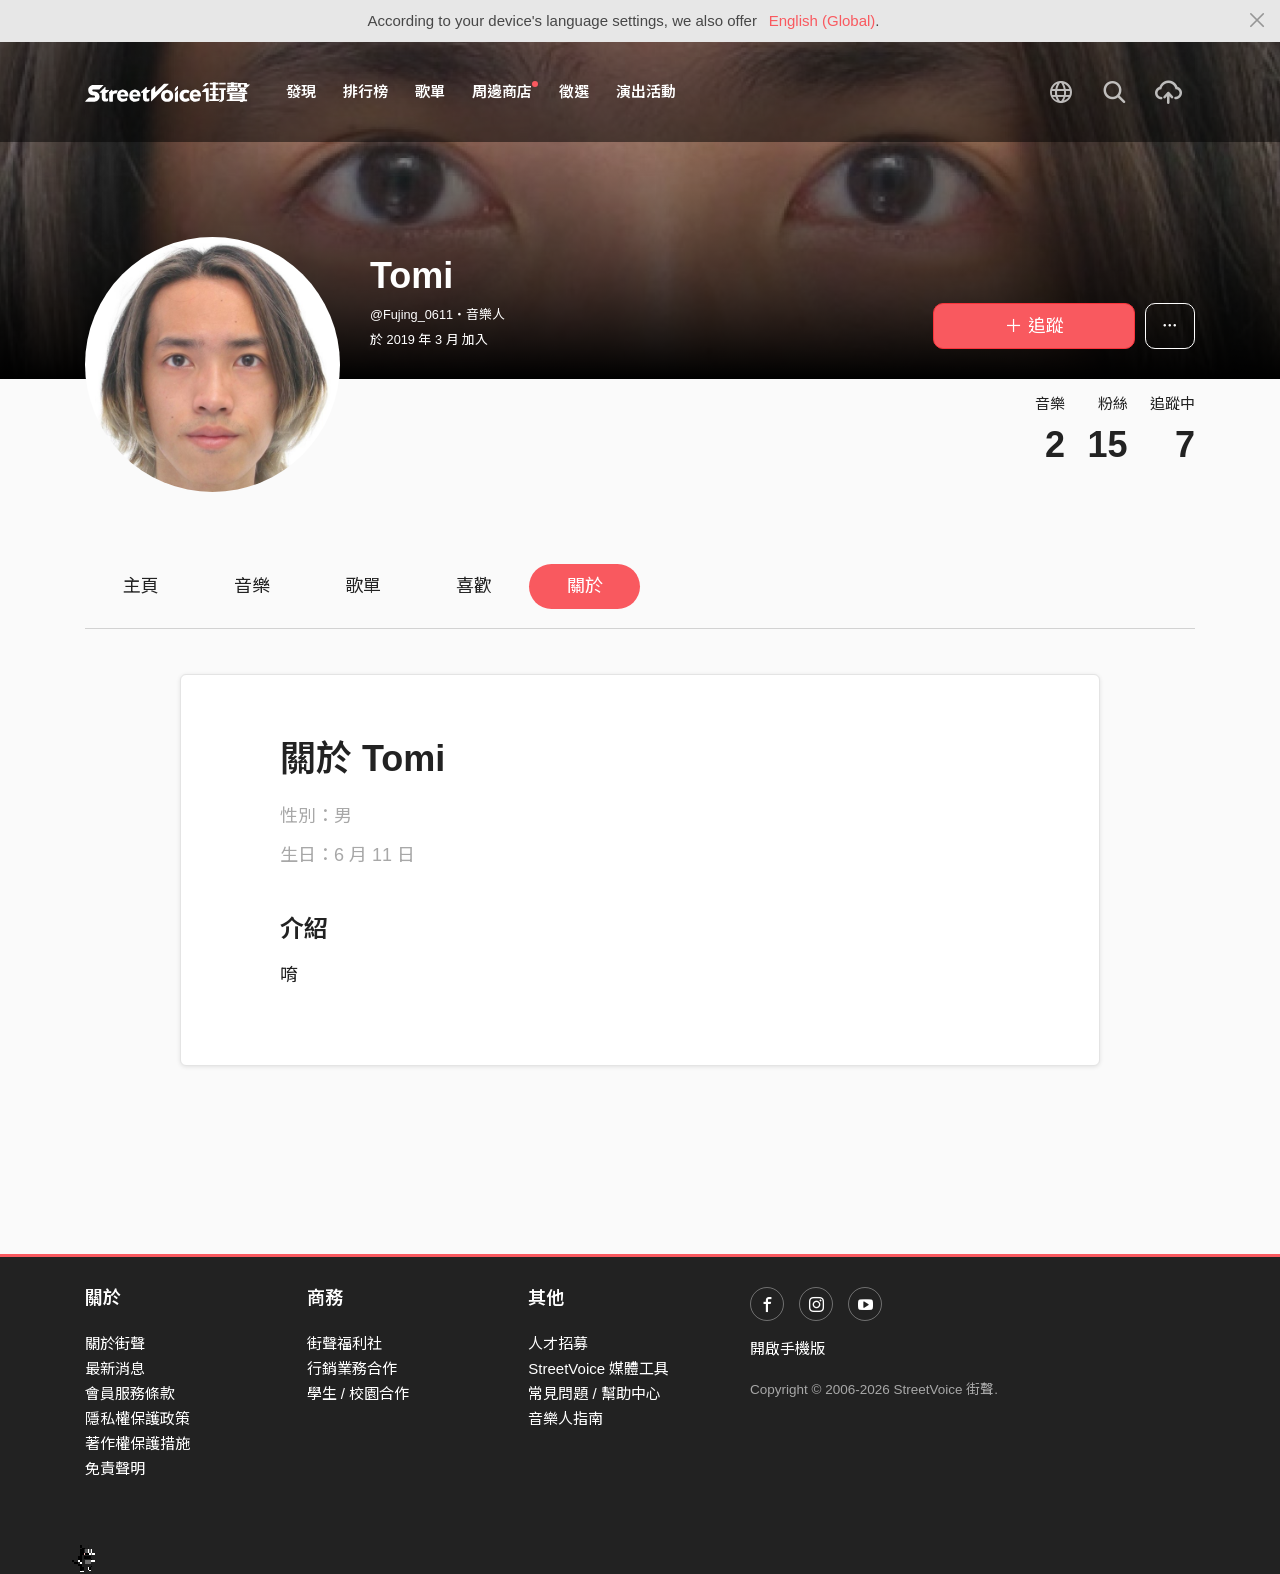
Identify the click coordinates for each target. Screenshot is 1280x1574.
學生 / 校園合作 (358, 1393)
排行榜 (365, 91)
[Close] (1257, 21)
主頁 (141, 586)
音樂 (252, 586)
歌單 (430, 91)
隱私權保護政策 (137, 1418)
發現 (301, 91)
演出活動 (646, 91)
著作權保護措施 (137, 1443)
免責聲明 (115, 1468)
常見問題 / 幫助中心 (594, 1393)
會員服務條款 (130, 1393)
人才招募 (558, 1343)
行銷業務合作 (352, 1368)
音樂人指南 (565, 1418)
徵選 (574, 91)
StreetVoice (167, 92)
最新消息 (115, 1368)
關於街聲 (115, 1343)
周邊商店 (505, 91)
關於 (585, 586)
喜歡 (474, 586)
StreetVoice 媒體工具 (598, 1368)
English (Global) (822, 20)
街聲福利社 (344, 1343)
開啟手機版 (787, 1348)
